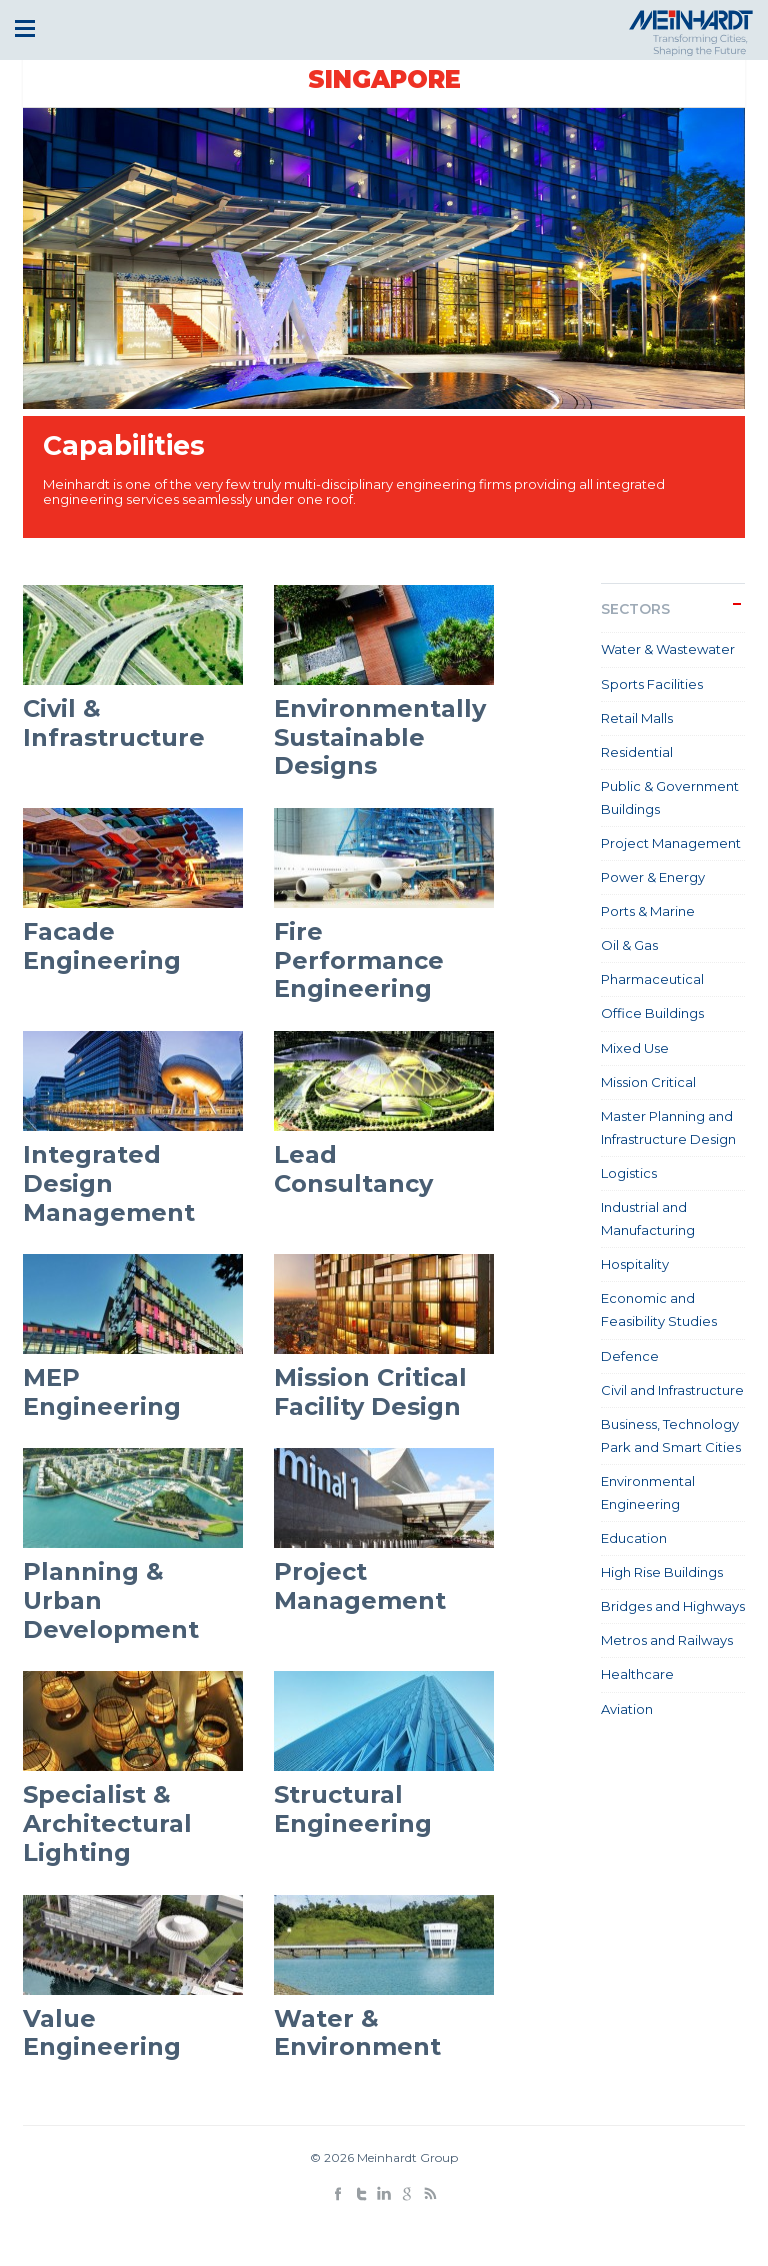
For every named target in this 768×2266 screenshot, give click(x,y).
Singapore (384, 79)
